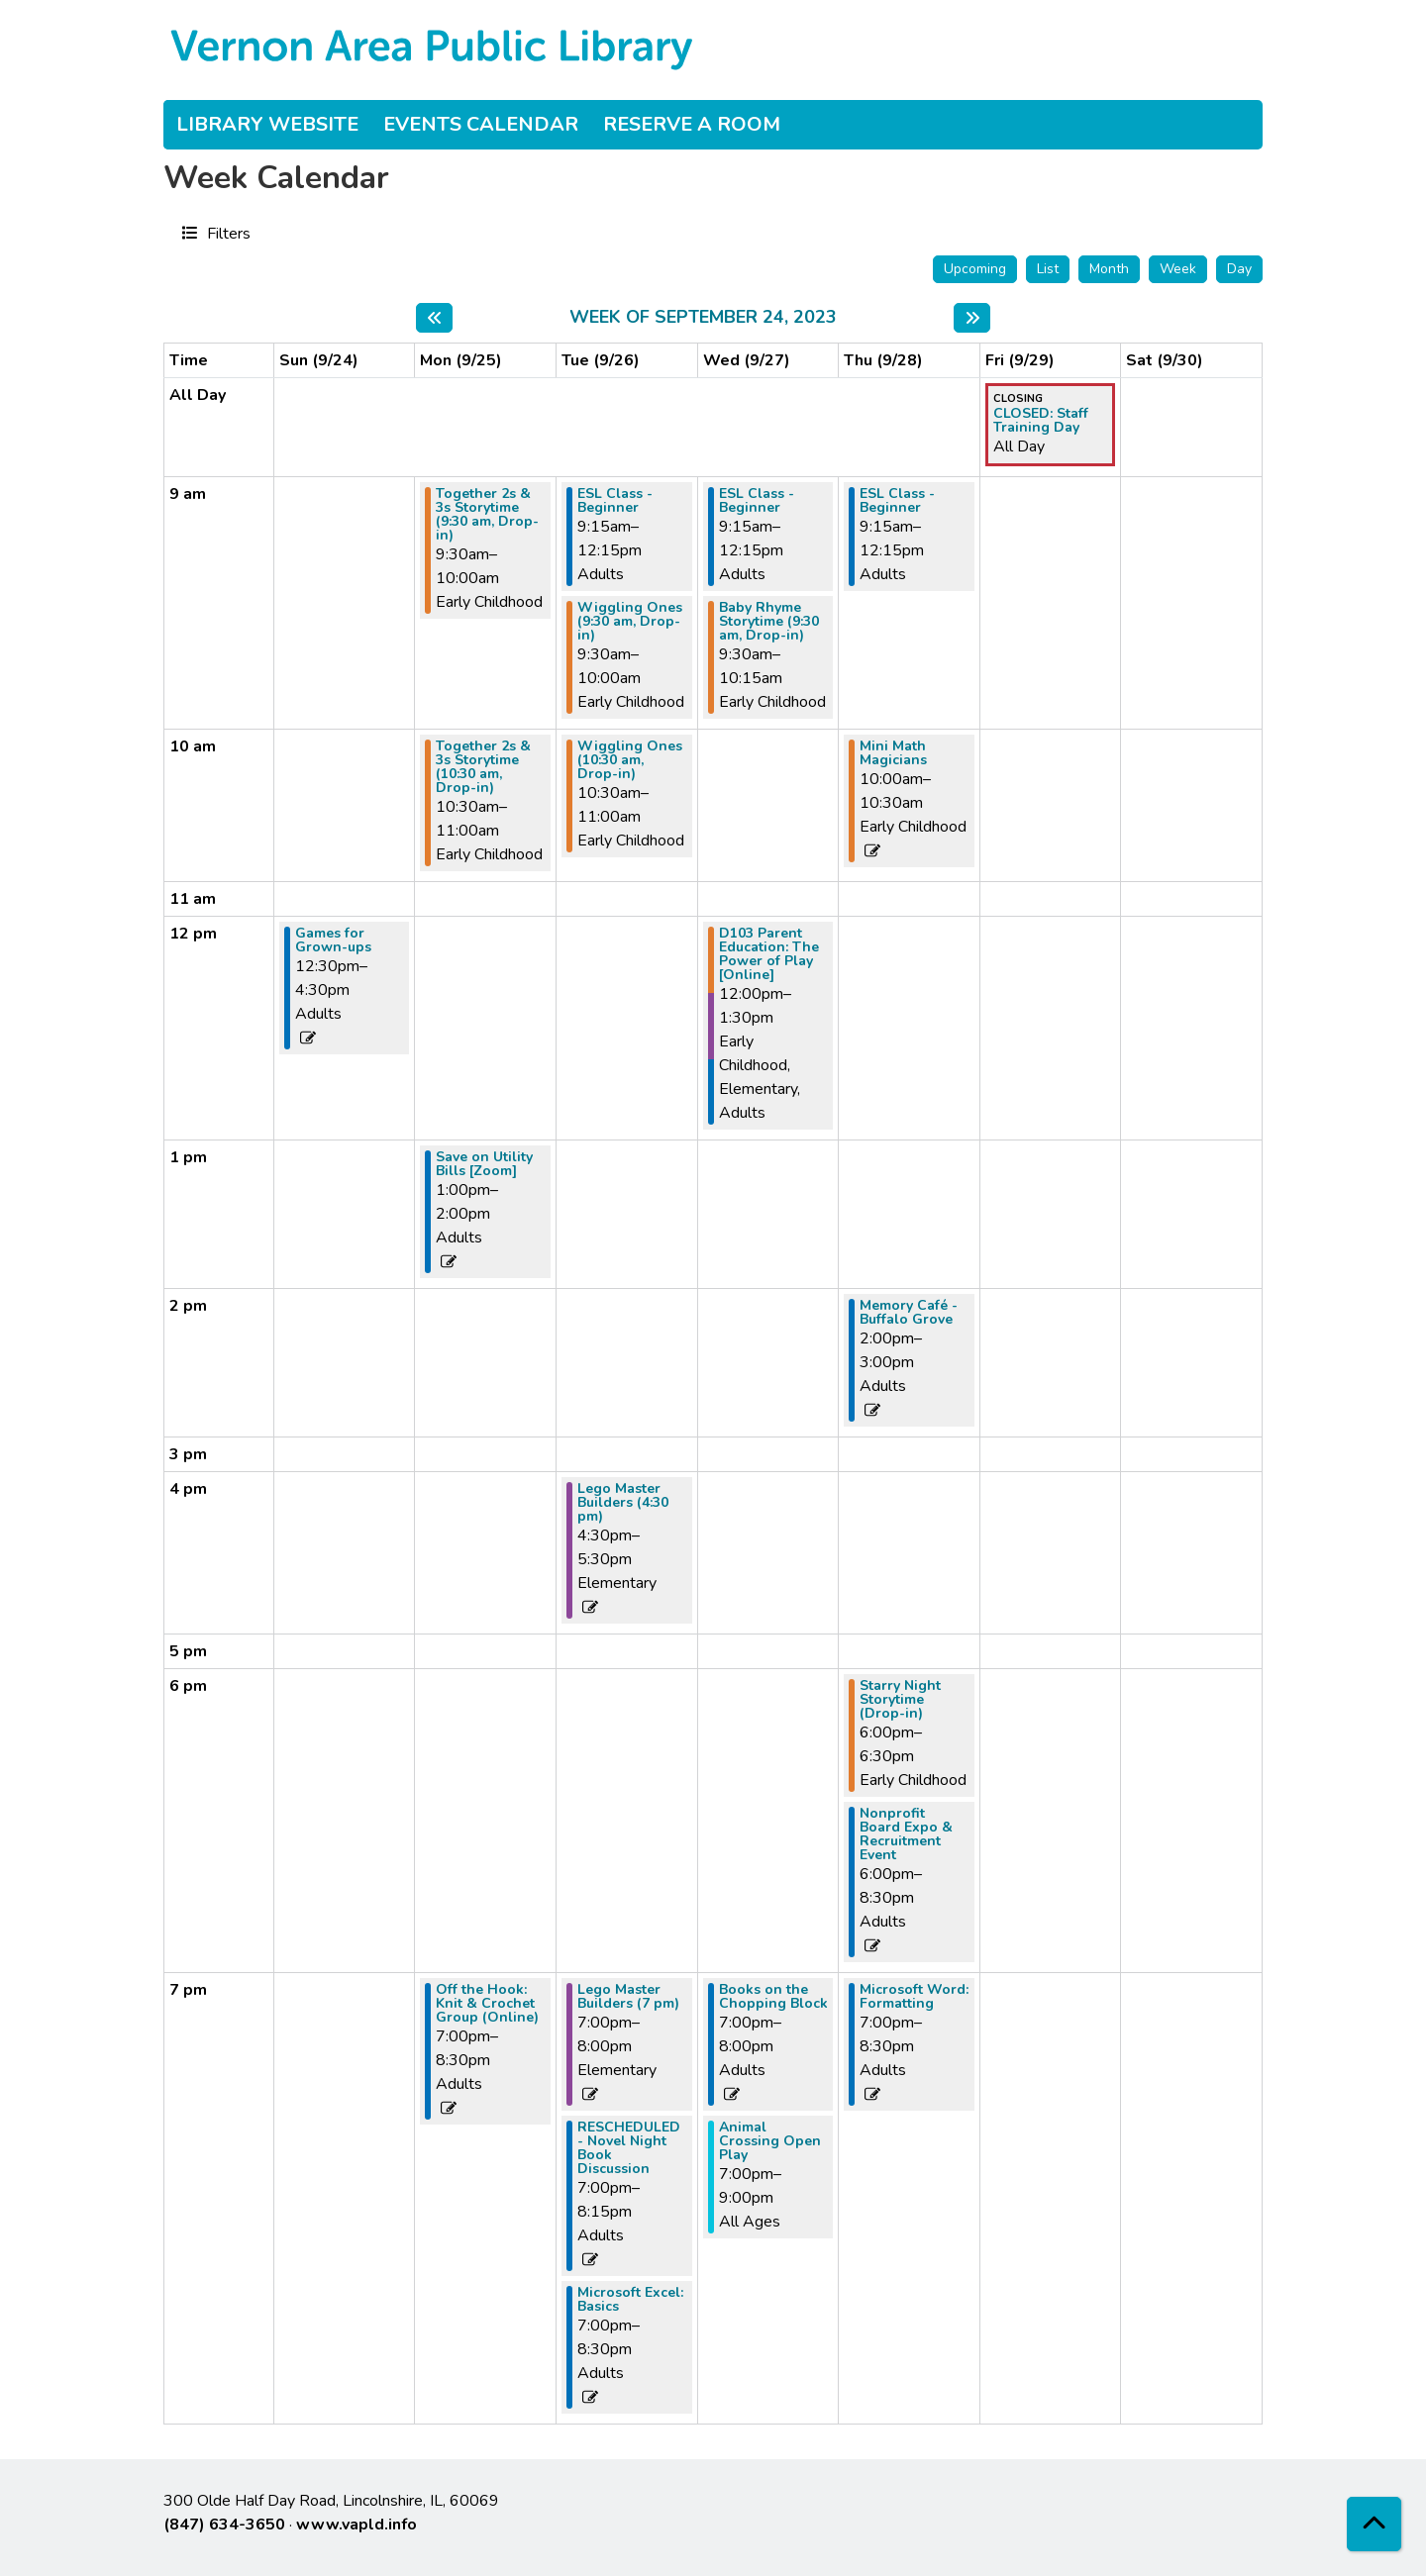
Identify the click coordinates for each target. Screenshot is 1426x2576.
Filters (226, 233)
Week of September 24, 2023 (703, 318)
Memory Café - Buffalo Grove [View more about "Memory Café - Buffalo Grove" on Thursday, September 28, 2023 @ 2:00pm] (909, 1313)
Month (1109, 268)
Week (1178, 268)
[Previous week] (434, 318)
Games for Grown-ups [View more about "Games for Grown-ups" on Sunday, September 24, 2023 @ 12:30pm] (333, 940)
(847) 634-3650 (224, 2524)
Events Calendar (480, 124)
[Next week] (972, 318)
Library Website (267, 124)
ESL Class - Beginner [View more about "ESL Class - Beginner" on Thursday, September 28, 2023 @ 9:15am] (897, 501)
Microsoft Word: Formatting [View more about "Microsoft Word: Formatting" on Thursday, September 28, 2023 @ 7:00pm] (914, 1997)
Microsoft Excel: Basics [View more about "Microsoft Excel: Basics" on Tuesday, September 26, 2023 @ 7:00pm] (630, 2300)
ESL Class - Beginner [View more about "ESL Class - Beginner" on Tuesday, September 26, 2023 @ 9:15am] (615, 501)
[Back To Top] (1374, 2524)
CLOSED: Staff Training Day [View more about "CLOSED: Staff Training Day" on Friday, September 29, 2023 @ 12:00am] (1040, 421)
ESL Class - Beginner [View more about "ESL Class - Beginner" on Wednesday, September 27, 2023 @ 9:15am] (756, 501)
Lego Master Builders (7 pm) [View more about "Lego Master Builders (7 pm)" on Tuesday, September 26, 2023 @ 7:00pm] (628, 1997)
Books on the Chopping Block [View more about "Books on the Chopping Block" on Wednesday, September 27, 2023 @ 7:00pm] (773, 1997)
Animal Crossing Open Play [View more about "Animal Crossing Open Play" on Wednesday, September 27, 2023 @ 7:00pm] (770, 2141)
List (1048, 268)
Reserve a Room (691, 124)
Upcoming (975, 268)
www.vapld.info (356, 2524)
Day (1239, 268)
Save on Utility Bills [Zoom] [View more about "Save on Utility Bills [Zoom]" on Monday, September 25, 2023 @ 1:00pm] (484, 1164)
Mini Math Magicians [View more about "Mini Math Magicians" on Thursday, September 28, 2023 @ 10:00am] (893, 753)
